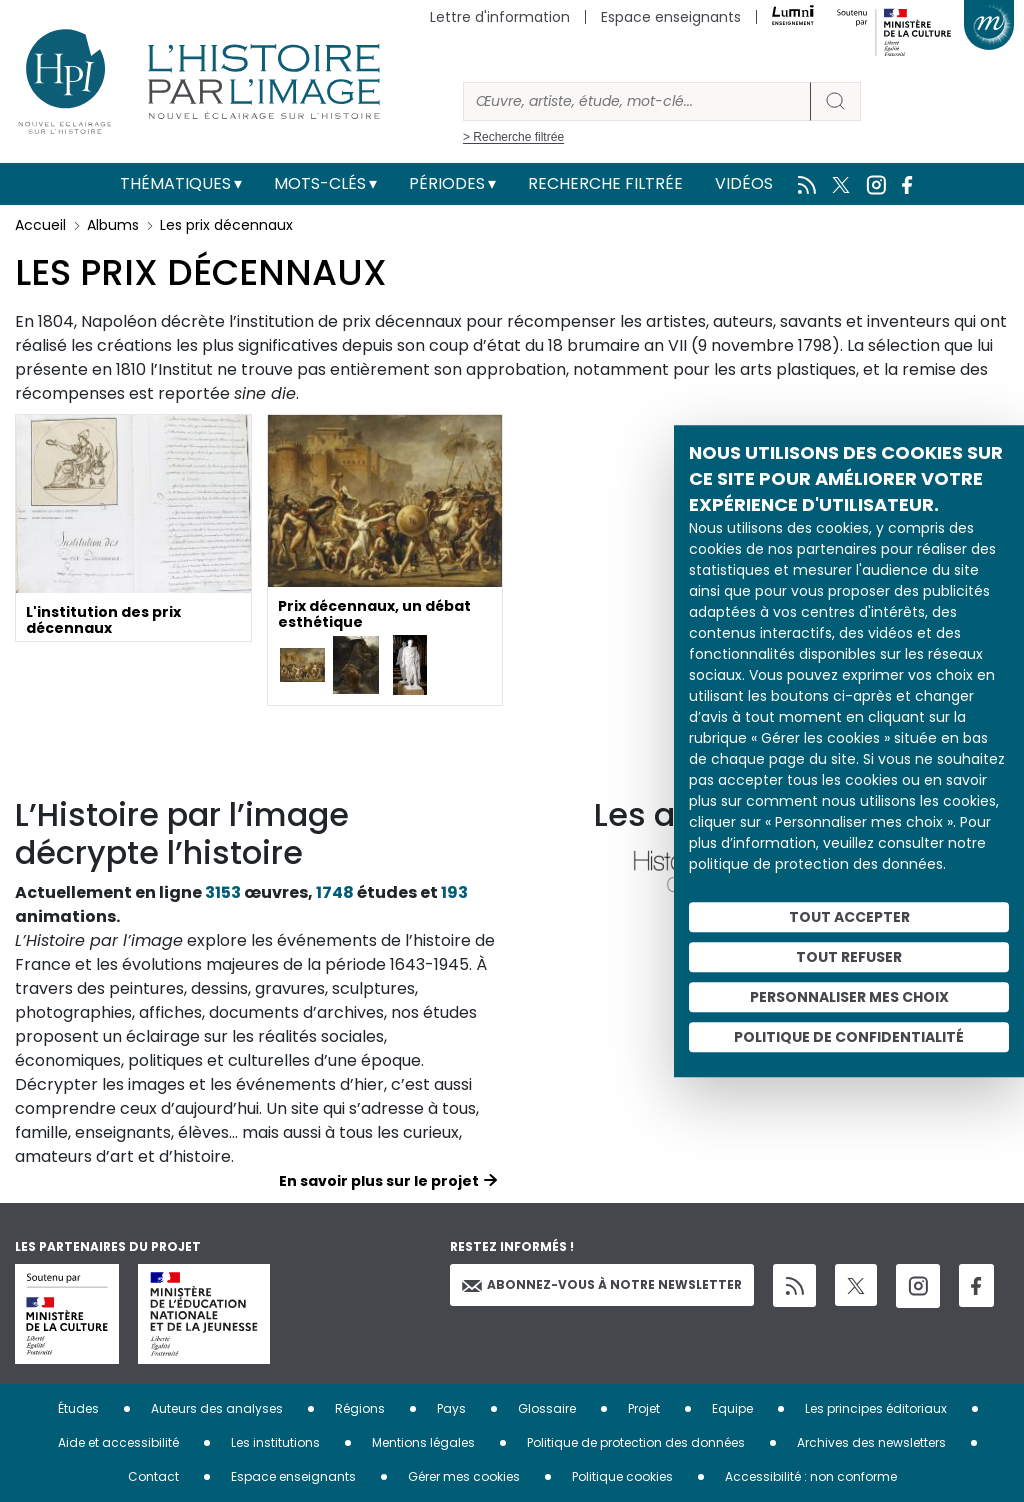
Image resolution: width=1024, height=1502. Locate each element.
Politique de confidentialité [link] (849, 1037)
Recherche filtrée (605, 183)
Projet (644, 1408)
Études (78, 1408)
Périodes (447, 183)
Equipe (732, 1408)
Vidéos (744, 183)
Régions (360, 1408)
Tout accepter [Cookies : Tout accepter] (849, 917)
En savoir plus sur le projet (379, 1181)
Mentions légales (423, 1442)
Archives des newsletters (871, 1442)
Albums (113, 225)
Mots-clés (320, 183)
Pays (451, 1408)
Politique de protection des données (636, 1442)
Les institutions (275, 1442)
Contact (153, 1476)
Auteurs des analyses (217, 1408)
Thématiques (175, 183)
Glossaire (547, 1408)
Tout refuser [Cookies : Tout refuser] (849, 957)
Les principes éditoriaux (876, 1408)
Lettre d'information (500, 17)
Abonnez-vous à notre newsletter (602, 1284)
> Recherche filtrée (513, 137)
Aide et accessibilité (118, 1442)
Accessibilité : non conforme (811, 1476)
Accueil (40, 225)
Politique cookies (622, 1476)
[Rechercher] (637, 101)
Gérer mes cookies (464, 1476)
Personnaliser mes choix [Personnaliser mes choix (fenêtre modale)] (849, 997)
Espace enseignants (671, 17)
